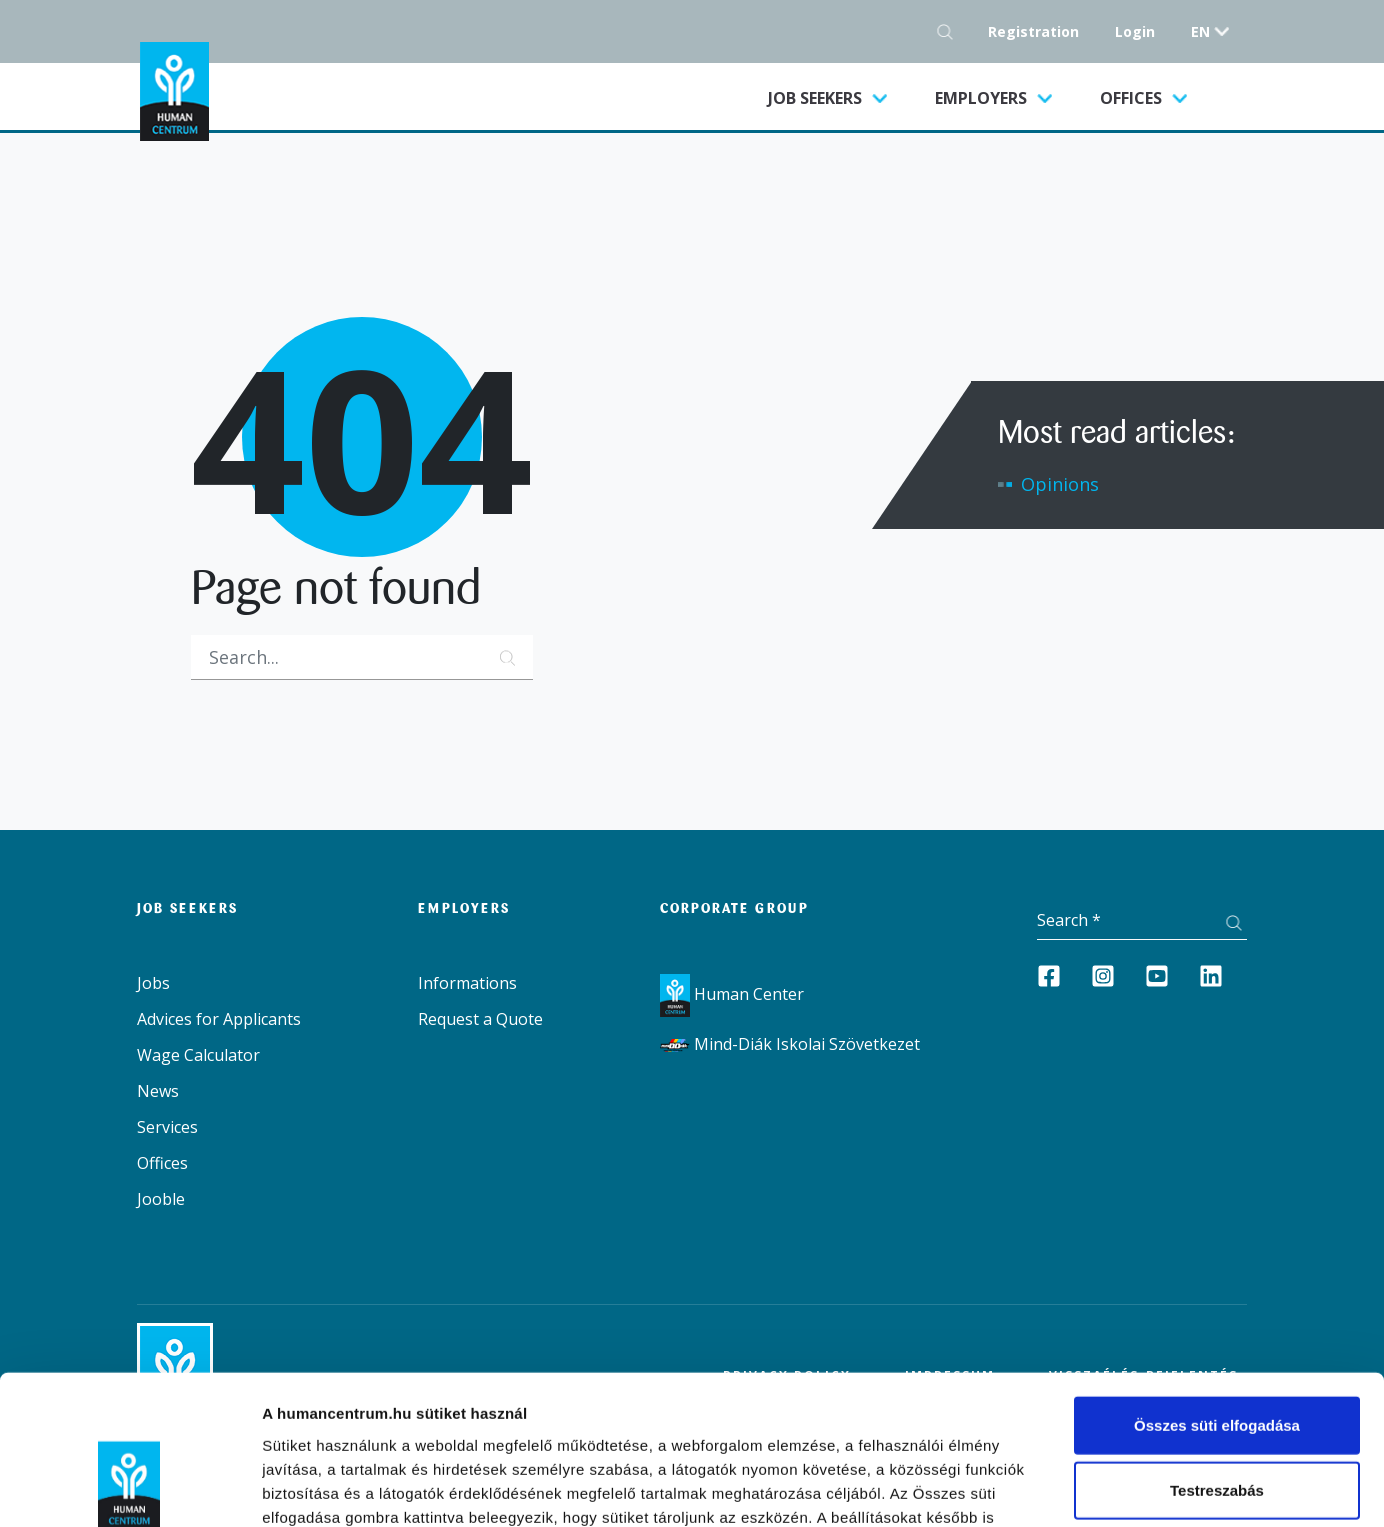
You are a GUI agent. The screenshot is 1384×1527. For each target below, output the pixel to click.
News (158, 1091)
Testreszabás (1217, 1356)
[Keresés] (362, 657)
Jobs (153, 983)
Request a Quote (480, 1019)
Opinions (1060, 484)
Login (1135, 31)
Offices (1133, 98)
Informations (467, 983)
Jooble (161, 1199)
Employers (983, 98)
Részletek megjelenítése (1186, 1487)
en (1200, 31)
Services (167, 1127)
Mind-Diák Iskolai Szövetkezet (790, 1044)
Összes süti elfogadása (1217, 1290)
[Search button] (950, 31)
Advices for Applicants (219, 1019)
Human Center (732, 994)
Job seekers (839, 97)
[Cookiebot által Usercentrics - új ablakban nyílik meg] (129, 1488)
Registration (1033, 31)
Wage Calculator (198, 1055)
